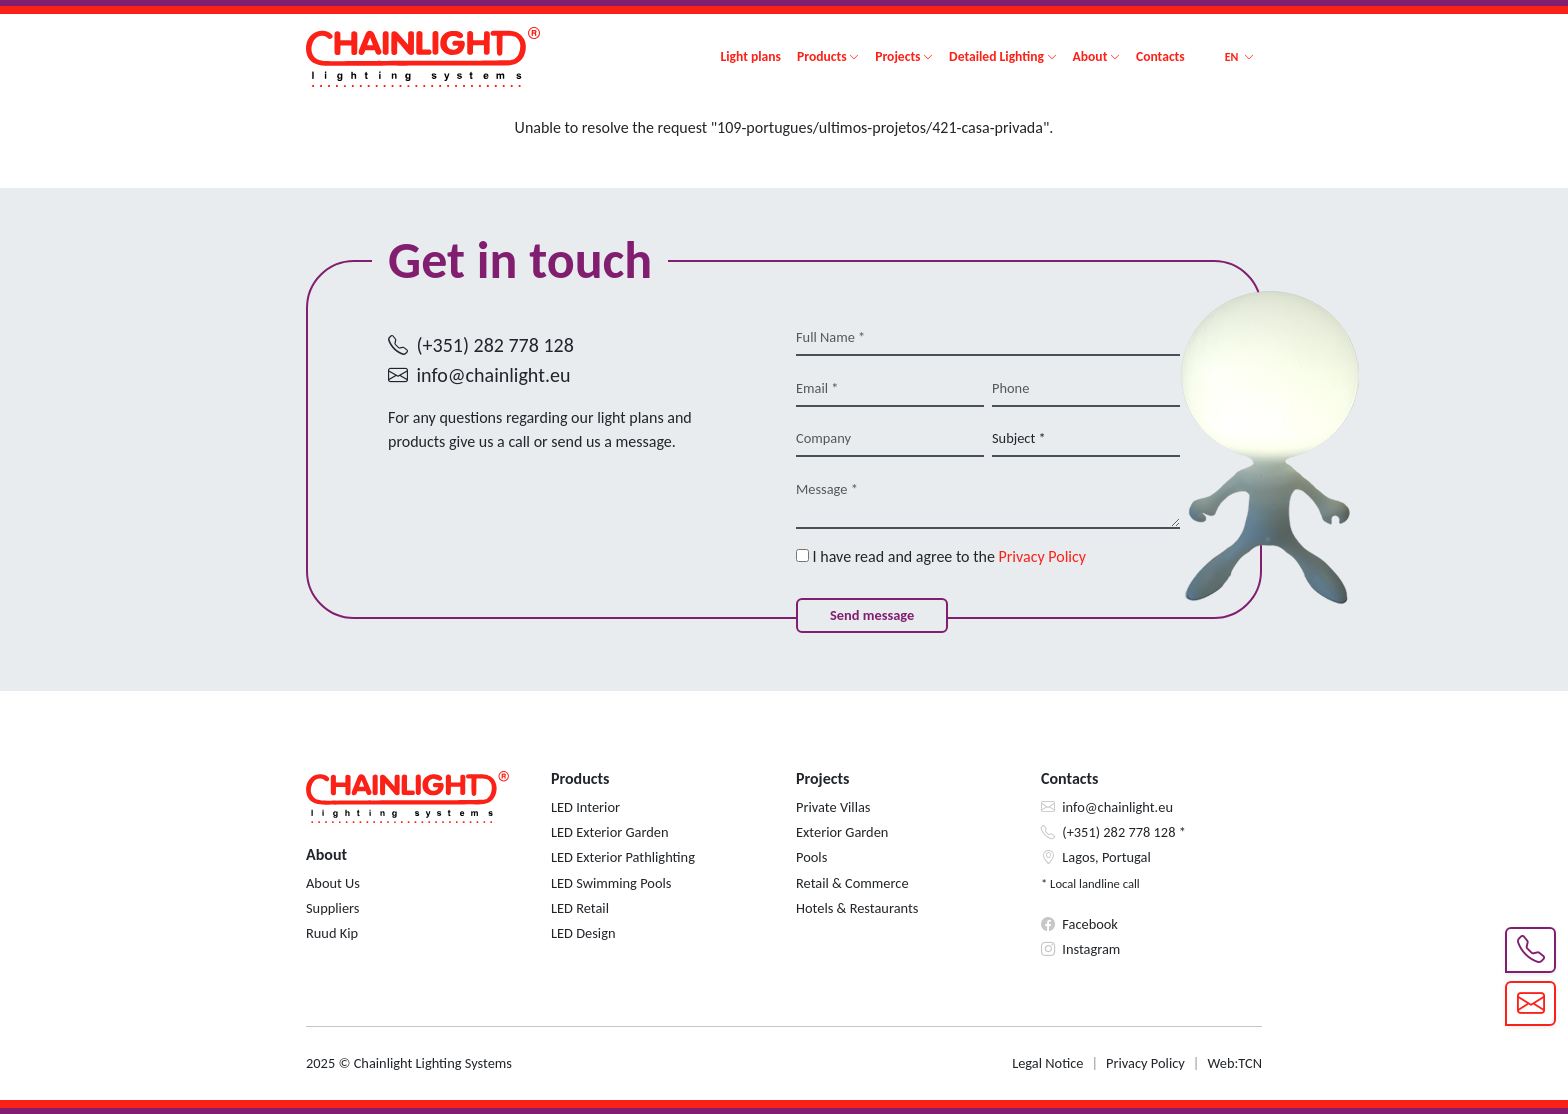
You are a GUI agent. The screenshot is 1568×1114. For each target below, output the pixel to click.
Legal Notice (1047, 1063)
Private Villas (833, 807)
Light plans (750, 56)
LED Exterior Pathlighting (623, 857)
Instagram (1091, 949)
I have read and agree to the (941, 556)
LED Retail (580, 908)
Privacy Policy (1043, 556)
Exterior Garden (842, 832)
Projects (897, 56)
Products (822, 56)
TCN (1250, 1063)
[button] (1239, 57)
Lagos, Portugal (1106, 857)
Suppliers (332, 908)
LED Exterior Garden (610, 832)
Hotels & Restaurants (857, 908)
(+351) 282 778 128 (495, 345)
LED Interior (585, 807)
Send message (872, 615)
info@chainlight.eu (494, 375)
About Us (333, 883)
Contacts (1160, 56)
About (1090, 56)
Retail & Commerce (852, 883)
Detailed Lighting (996, 56)
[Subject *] (1086, 440)
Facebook (1090, 924)
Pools (811, 857)
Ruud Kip (332, 933)
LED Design (583, 933)
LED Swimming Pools (611, 883)
